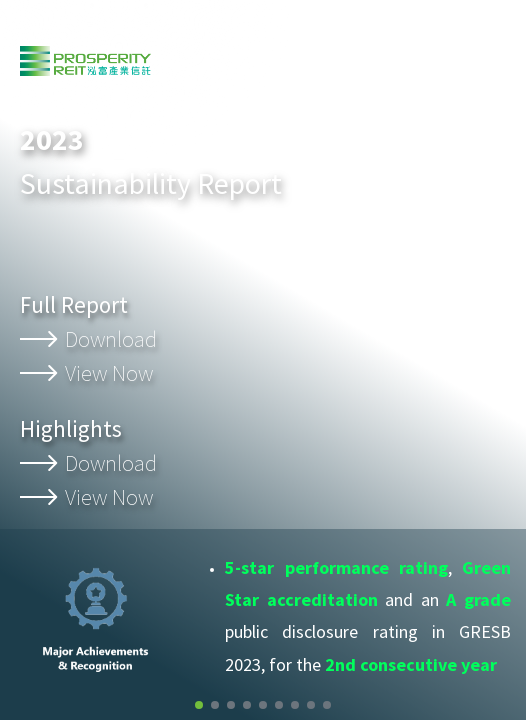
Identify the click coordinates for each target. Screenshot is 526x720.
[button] (199, 705)
